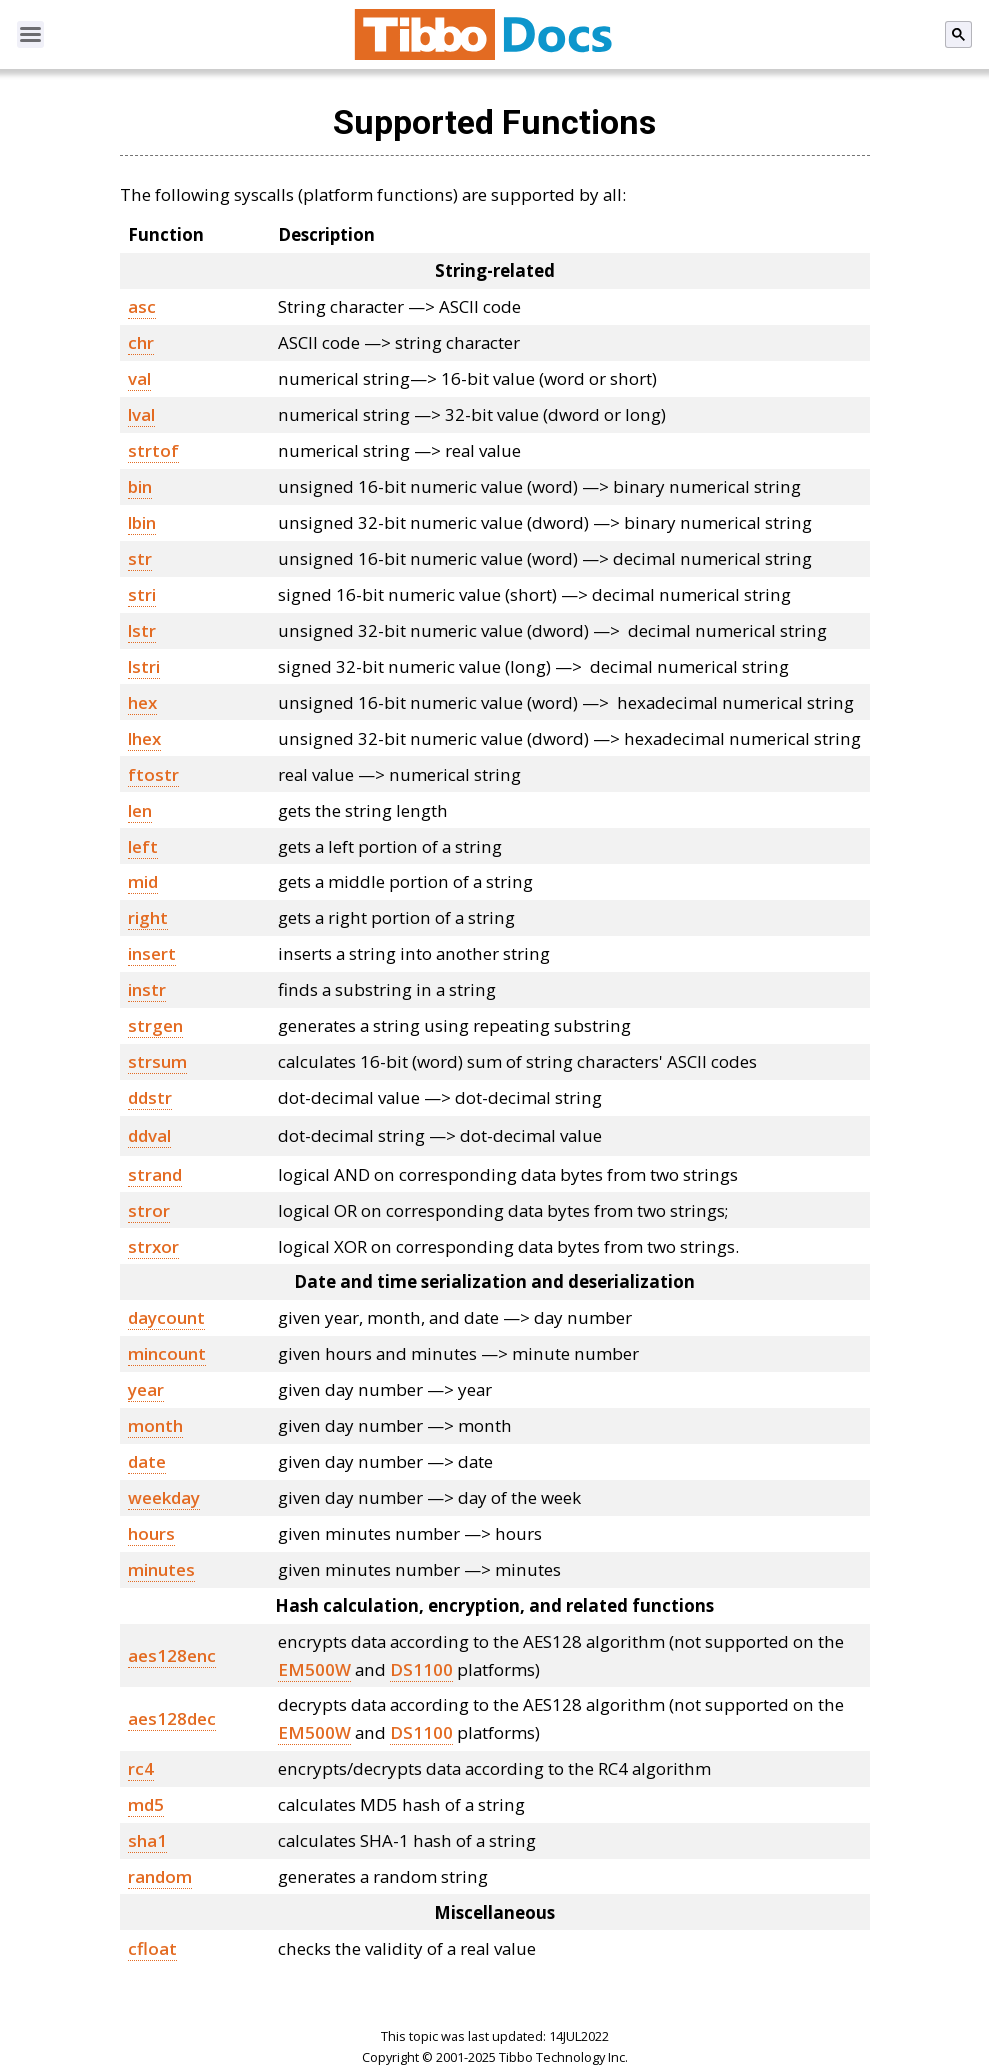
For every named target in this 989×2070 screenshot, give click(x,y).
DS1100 (421, 1669)
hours (151, 1533)
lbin (142, 522)
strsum (157, 1061)
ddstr (150, 1097)
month (155, 1425)
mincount (167, 1353)
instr (147, 989)
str (140, 558)
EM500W (314, 1669)
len (140, 810)
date (147, 1461)
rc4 (141, 1768)
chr (141, 342)
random (160, 1876)
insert (152, 953)
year (146, 1389)
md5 (146, 1804)
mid (143, 881)
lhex (144, 738)
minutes (161, 1569)
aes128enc (172, 1655)
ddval (149, 1135)
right (148, 917)
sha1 (147, 1840)
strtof (153, 450)
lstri (144, 666)
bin (140, 486)
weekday (164, 1497)
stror (149, 1210)
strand (155, 1174)
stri (142, 594)
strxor (153, 1246)
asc (142, 306)
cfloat (152, 1948)
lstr (142, 630)
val (139, 378)
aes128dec (172, 1718)
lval (141, 414)
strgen (155, 1025)
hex (142, 702)
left (143, 846)
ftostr (153, 774)
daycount (166, 1317)
